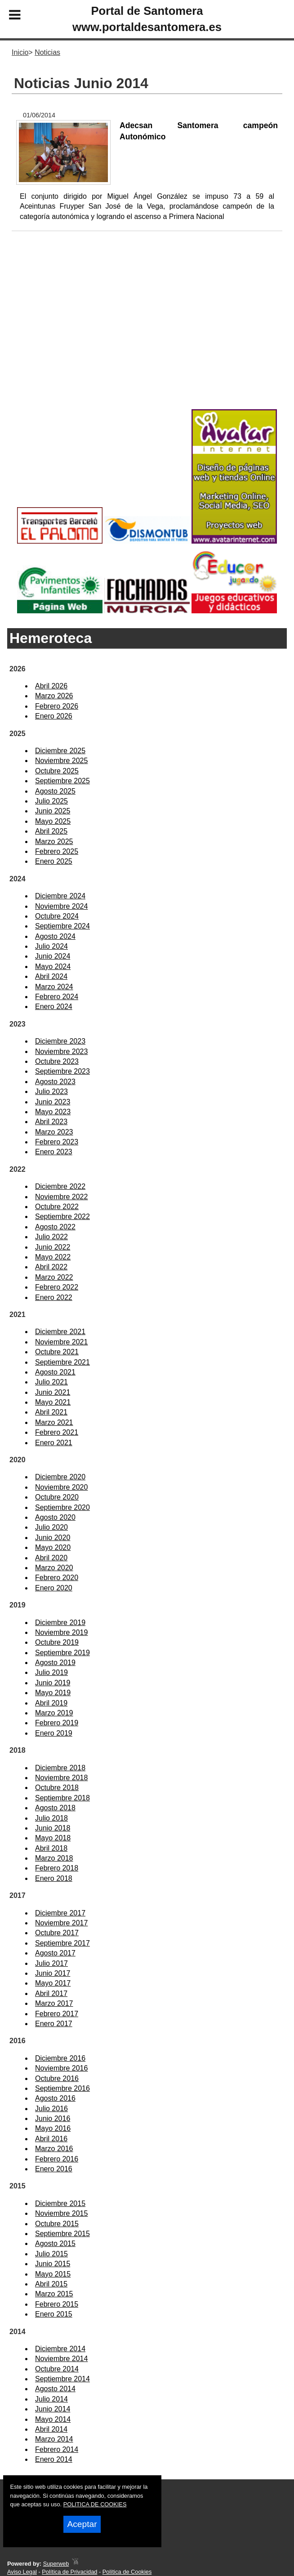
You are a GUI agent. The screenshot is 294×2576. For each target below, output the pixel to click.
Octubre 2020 (57, 1497)
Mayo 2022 (53, 1257)
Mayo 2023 (53, 1112)
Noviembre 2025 (61, 760)
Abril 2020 (51, 1558)
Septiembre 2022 (62, 1216)
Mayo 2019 (53, 1692)
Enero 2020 (53, 1588)
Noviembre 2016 (61, 2068)
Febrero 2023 (56, 1142)
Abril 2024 (51, 976)
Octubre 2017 (57, 1933)
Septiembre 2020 (62, 1507)
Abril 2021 (51, 1412)
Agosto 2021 (55, 1372)
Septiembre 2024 (62, 926)
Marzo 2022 (54, 1277)
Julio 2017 (51, 1963)
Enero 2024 (53, 1006)
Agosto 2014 (55, 2389)
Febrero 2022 (56, 1287)
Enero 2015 (53, 2314)
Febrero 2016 (56, 2159)
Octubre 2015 (57, 2224)
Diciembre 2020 (60, 1477)
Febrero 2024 (56, 996)
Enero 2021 (53, 1442)
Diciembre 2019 (60, 1622)
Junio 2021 (52, 1392)
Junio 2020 (52, 1537)
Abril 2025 (51, 831)
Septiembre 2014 (62, 2379)
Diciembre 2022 (60, 1186)
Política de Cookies (127, 2571)
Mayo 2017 (53, 1983)
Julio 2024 (51, 946)
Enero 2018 (53, 1878)
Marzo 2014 (54, 2439)
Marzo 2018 (54, 1858)
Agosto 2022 (55, 1227)
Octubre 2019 (57, 1642)
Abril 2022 (51, 1267)
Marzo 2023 (54, 1132)
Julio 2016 (51, 2108)
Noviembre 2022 (61, 1197)
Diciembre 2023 (60, 1041)
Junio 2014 (52, 2409)
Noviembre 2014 (61, 2358)
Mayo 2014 (53, 2419)
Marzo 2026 (54, 696)
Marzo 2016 (54, 2148)
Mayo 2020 (53, 1547)
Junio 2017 (52, 1973)
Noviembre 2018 (61, 1777)
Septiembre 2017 (62, 1943)
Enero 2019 (53, 1733)
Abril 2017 (51, 1993)
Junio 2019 (52, 1683)
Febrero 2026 (56, 706)
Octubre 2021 (57, 1352)
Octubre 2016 (57, 2078)
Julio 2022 (51, 1237)
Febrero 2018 (56, 1868)
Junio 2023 (52, 1102)
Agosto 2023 (55, 1081)
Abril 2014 (51, 2429)
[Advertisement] (147, 334)
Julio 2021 (51, 1382)
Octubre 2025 (57, 771)
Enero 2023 (53, 1152)
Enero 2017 (53, 2023)
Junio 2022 (52, 1247)
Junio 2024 (52, 956)
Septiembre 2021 (62, 1362)
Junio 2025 (52, 811)
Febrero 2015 (56, 2304)
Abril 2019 (51, 1703)
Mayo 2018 (53, 1838)
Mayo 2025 (53, 821)
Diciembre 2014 (60, 2349)
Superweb (56, 2563)
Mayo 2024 (53, 966)
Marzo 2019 (54, 1713)
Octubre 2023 (57, 1061)
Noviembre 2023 (61, 1051)
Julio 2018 (51, 1818)
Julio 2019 (51, 1672)
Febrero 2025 (56, 851)
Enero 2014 (53, 2459)
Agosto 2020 (55, 1517)
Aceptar (82, 2524)
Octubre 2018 (57, 1787)
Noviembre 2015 (61, 2213)
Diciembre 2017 (60, 1913)
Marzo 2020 (54, 1567)
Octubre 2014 (57, 2369)
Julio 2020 (51, 1527)
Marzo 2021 (54, 1422)
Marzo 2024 (54, 987)
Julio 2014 (51, 2399)
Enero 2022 (53, 1297)
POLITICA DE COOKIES (95, 2504)
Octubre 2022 (57, 1206)
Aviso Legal (22, 2571)
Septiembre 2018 (62, 1798)
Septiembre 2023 (62, 1071)
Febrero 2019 (56, 1723)
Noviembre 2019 (61, 1632)
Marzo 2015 (54, 2294)
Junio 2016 (52, 2118)
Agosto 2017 (55, 1953)
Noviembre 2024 (61, 906)
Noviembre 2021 (61, 1342)
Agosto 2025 (55, 791)
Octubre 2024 (57, 916)
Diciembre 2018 (60, 1768)
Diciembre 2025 (60, 750)
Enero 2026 (53, 716)
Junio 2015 (52, 2264)
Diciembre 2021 (60, 1331)
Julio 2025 (51, 801)
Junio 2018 (52, 1828)
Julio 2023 (51, 1091)
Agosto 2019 (55, 1662)
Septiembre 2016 (62, 2088)
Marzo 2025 (54, 841)
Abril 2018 (51, 1848)
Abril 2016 (51, 2139)
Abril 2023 (51, 1121)
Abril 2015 (51, 2284)
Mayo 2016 (53, 2128)
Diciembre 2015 (60, 2203)
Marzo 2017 (54, 2003)
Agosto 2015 (55, 2243)
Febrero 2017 (56, 2014)
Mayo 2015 (53, 2274)
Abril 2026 (51, 686)
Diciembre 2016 (60, 2058)
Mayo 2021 (53, 1402)
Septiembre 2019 (62, 1652)
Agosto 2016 (55, 2098)
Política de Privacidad (69, 2571)
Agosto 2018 (55, 1808)
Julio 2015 (51, 2254)
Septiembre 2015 (62, 2233)
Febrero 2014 (56, 2449)
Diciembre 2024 (60, 896)
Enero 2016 (53, 2169)
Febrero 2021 (56, 1432)
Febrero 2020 (56, 1577)
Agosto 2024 (55, 936)
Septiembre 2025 (62, 781)
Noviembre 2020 (61, 1487)
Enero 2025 (53, 861)
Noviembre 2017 (61, 1923)
